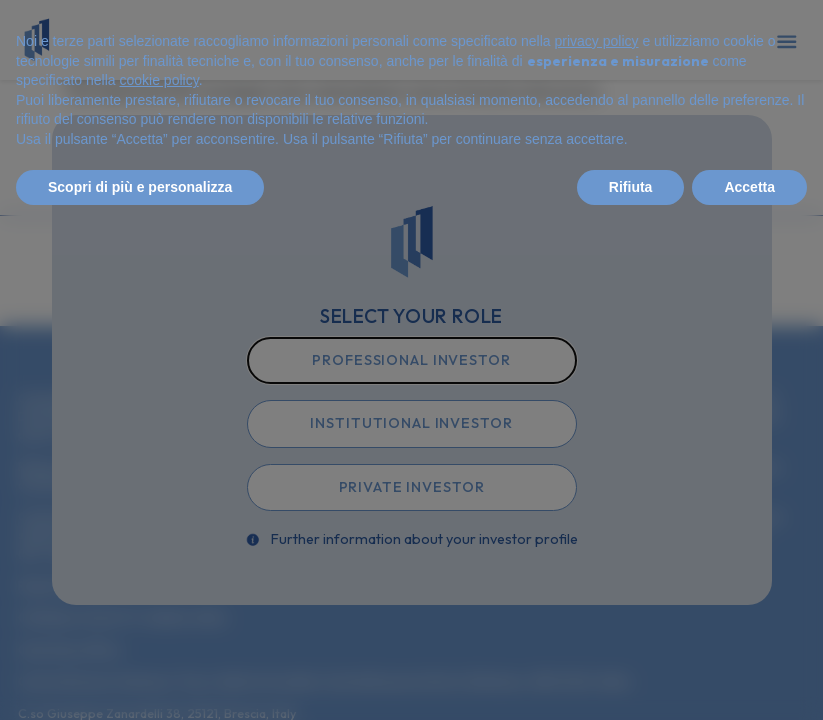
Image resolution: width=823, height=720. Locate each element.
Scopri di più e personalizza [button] (140, 187)
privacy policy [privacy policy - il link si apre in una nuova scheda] (597, 41)
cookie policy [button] (159, 80)
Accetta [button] (749, 187)
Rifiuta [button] (631, 187)
